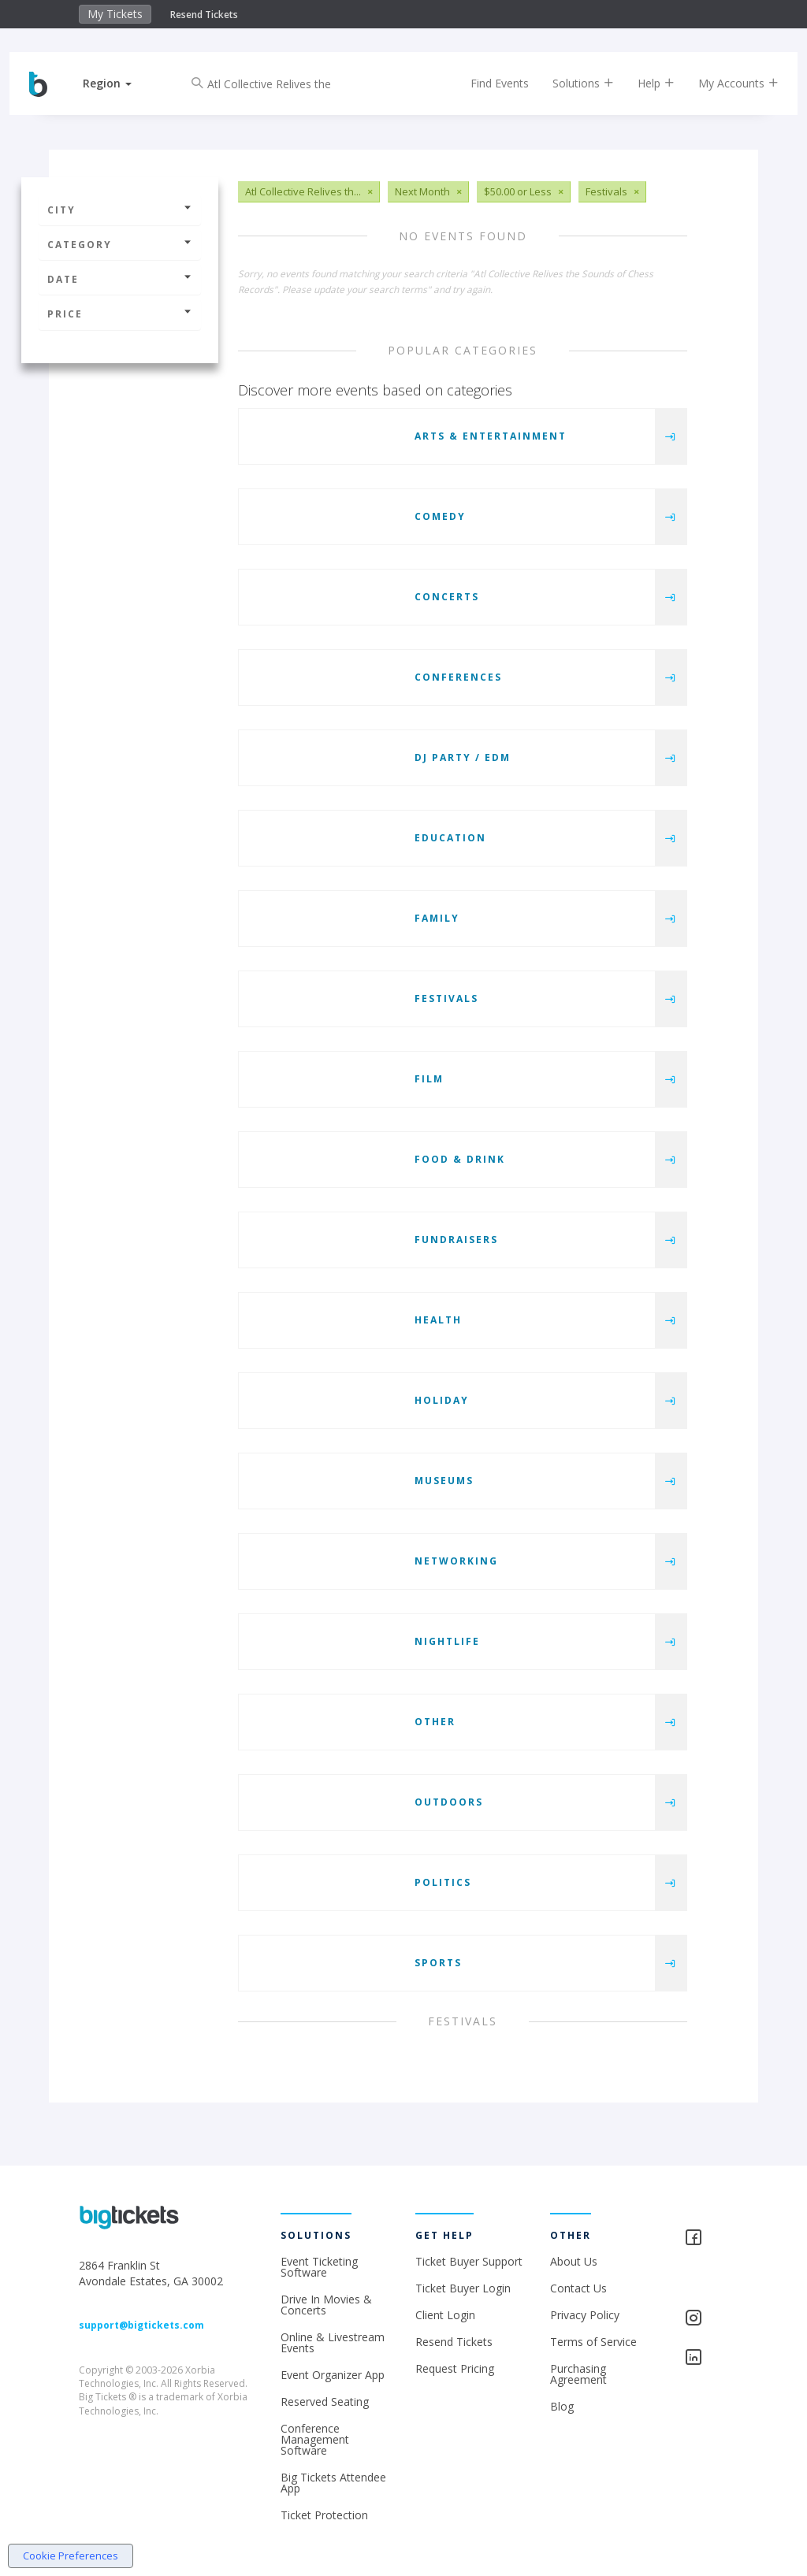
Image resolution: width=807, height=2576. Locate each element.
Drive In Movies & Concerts (326, 2305)
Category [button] (119, 244)
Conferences (458, 677)
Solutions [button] (571, 83)
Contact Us (578, 2288)
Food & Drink (460, 1159)
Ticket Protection (324, 2514)
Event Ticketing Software (319, 2267)
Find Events (488, 83)
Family (437, 918)
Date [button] (119, 279)
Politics (443, 1882)
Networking (456, 1561)
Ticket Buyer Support (469, 2261)
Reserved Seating (325, 2401)
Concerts (447, 596)
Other (435, 1721)
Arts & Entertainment (491, 436)
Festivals (446, 998)
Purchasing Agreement (578, 2374)
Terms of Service (593, 2341)
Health (438, 1320)
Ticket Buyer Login (463, 2288)
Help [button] (644, 83)
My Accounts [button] (726, 83)
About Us (573, 2261)
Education (450, 837)
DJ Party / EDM (463, 757)
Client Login (445, 2314)
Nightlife (447, 1641)
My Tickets (115, 13)
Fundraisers (456, 1239)
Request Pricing (454, 2368)
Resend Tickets (204, 14)
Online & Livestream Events (333, 2342)
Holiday (442, 1400)
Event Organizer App (333, 2374)
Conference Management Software (315, 2439)
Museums (444, 1480)
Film (429, 1079)
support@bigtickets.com (141, 2325)
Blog (562, 2406)
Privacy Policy (584, 2314)
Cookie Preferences (70, 2555)
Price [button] (119, 314)
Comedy (440, 516)
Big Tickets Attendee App (333, 2483)
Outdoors (449, 1802)
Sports (438, 1962)
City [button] (119, 210)
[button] (119, 83)
